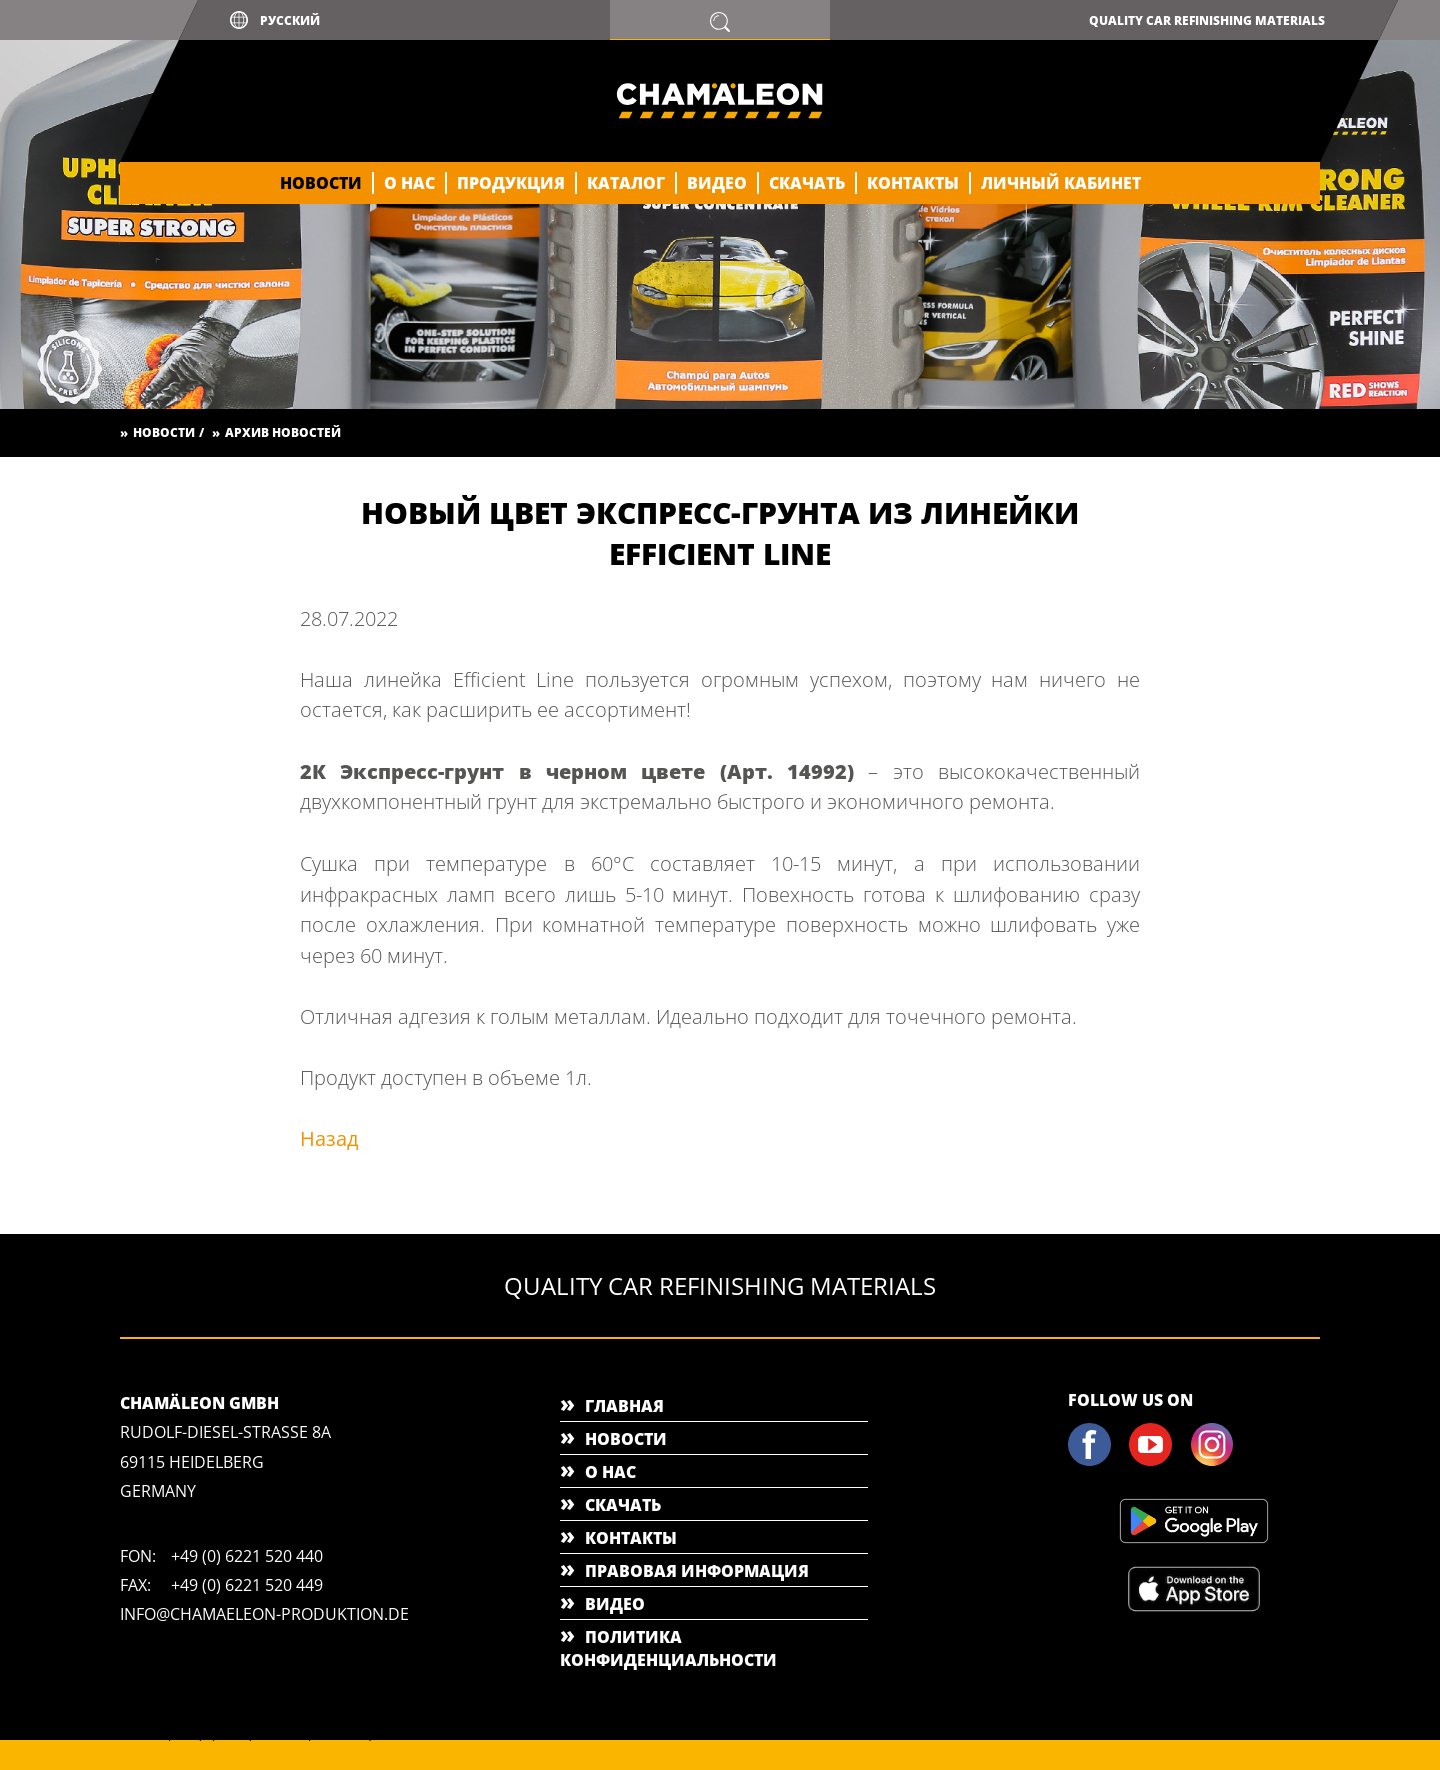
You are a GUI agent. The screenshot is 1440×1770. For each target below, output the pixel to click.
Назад (329, 1138)
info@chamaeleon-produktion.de (264, 1614)
